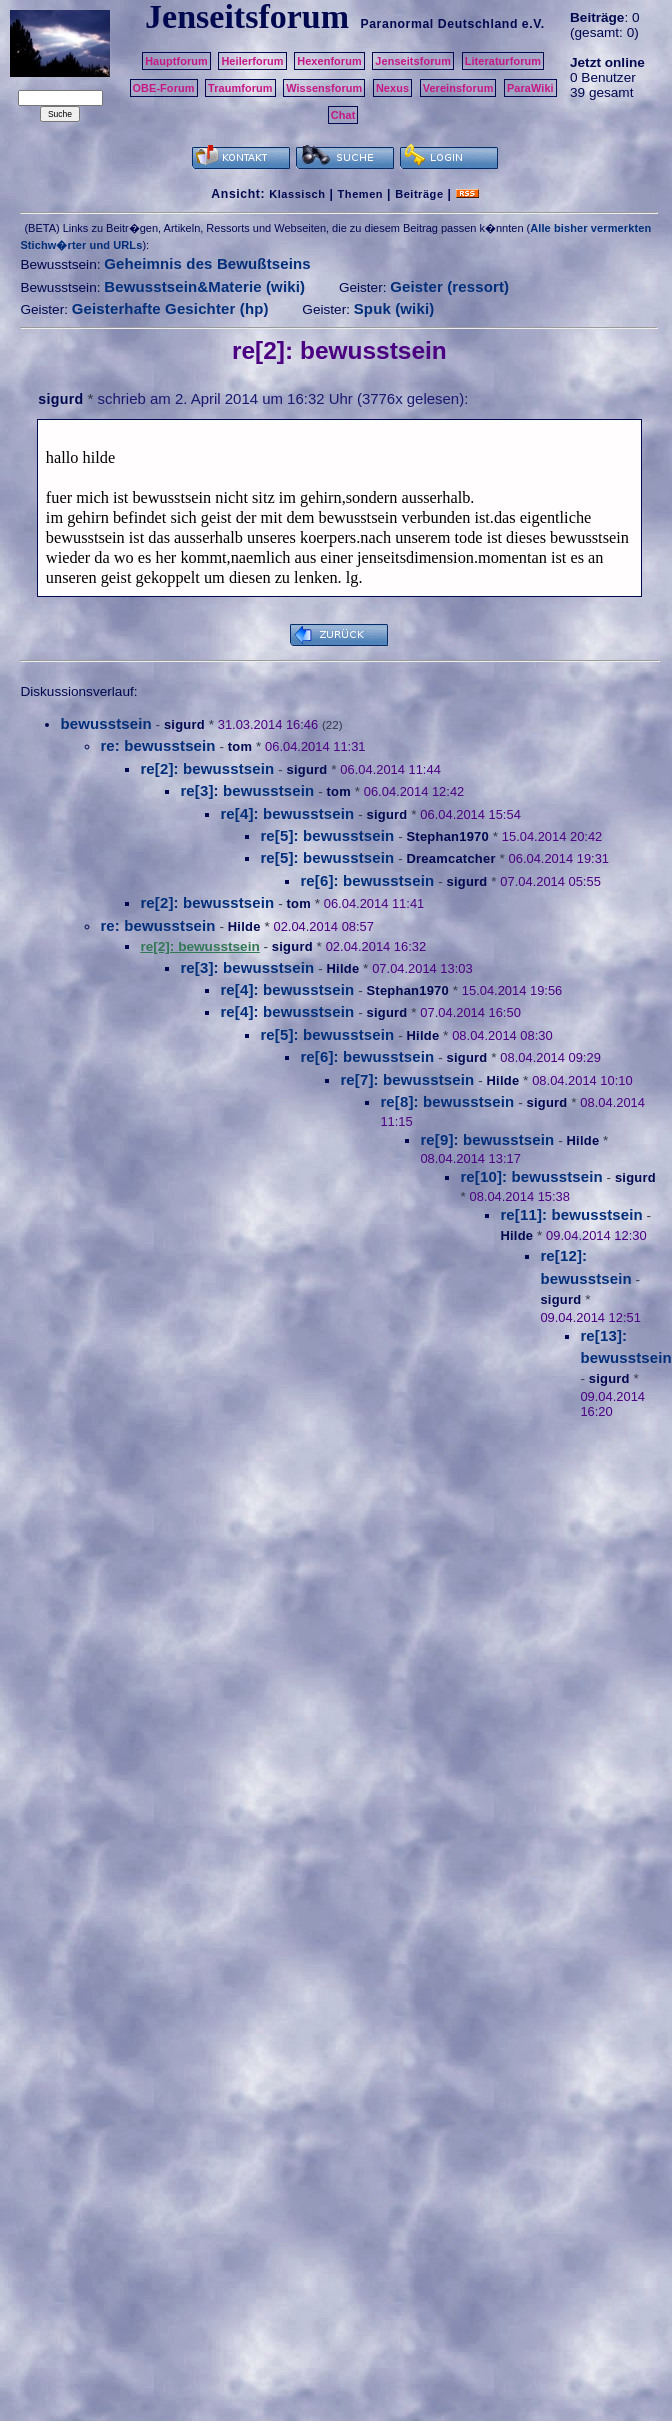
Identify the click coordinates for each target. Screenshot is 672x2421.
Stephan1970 (447, 836)
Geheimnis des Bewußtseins (207, 263)
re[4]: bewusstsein (287, 813)
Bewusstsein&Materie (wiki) (204, 286)
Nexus (392, 88)
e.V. (533, 24)
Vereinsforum (458, 88)
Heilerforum (252, 61)
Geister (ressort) (449, 286)
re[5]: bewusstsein (327, 835)
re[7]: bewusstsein (407, 1079)
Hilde (244, 926)
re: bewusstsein (157, 745)
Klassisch (297, 194)
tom (240, 746)
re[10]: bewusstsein (531, 1176)
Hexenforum (329, 61)
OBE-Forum (164, 88)
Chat (343, 115)
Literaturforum (503, 61)
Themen (360, 194)
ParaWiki (530, 88)
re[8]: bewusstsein (447, 1101)
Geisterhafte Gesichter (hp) (170, 308)
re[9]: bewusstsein (487, 1139)
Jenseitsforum (413, 61)
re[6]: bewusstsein (367, 880)
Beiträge (419, 194)
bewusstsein (105, 723)
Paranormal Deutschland (439, 24)
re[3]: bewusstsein (247, 790)
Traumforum (240, 88)
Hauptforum (176, 61)
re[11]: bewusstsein (571, 1214)
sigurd (60, 399)
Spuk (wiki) (394, 308)
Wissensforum (324, 88)
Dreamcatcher (450, 858)
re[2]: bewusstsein (207, 768)
